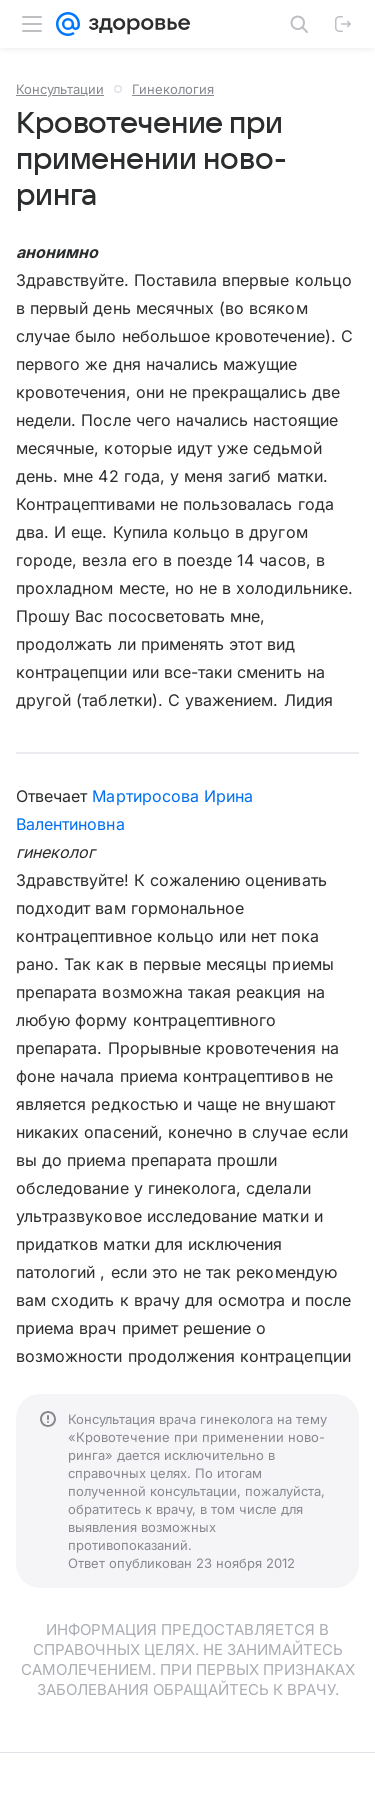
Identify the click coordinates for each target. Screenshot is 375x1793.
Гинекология (173, 89)
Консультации (60, 89)
